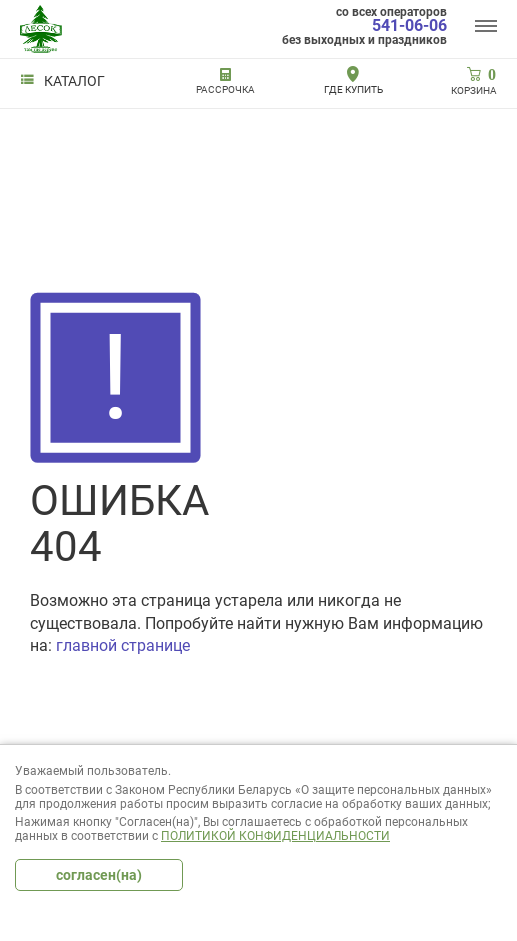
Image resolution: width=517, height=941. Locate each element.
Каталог (62, 81)
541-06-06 (409, 26)
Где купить (353, 89)
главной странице (123, 645)
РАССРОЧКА (225, 89)
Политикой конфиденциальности (275, 836)
